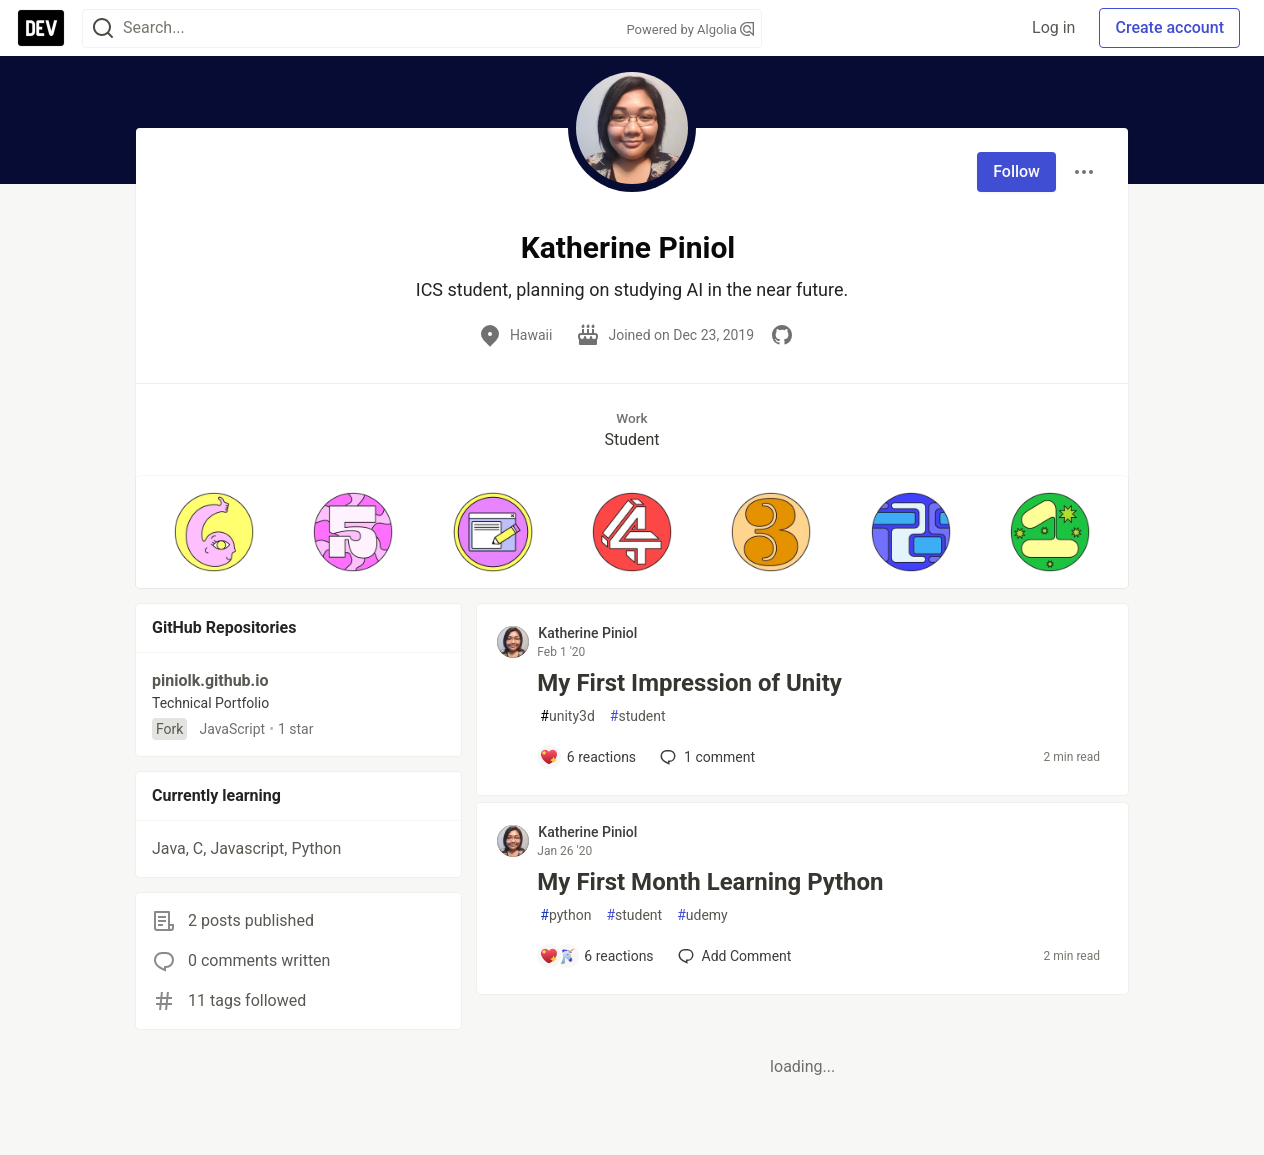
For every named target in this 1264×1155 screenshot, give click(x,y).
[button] (213, 532)
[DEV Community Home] (41, 28)
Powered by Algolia (690, 29)
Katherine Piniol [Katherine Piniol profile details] (587, 633)
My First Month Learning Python (710, 882)
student (638, 716)
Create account (1169, 27)
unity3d (567, 716)
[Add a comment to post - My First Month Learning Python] (596, 956)
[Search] (103, 28)
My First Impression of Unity (689, 683)
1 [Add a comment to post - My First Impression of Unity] (705, 757)
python (565, 915)
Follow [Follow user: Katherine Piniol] (1016, 171)
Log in (1053, 27)
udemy (702, 915)
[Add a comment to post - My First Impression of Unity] (587, 757)
